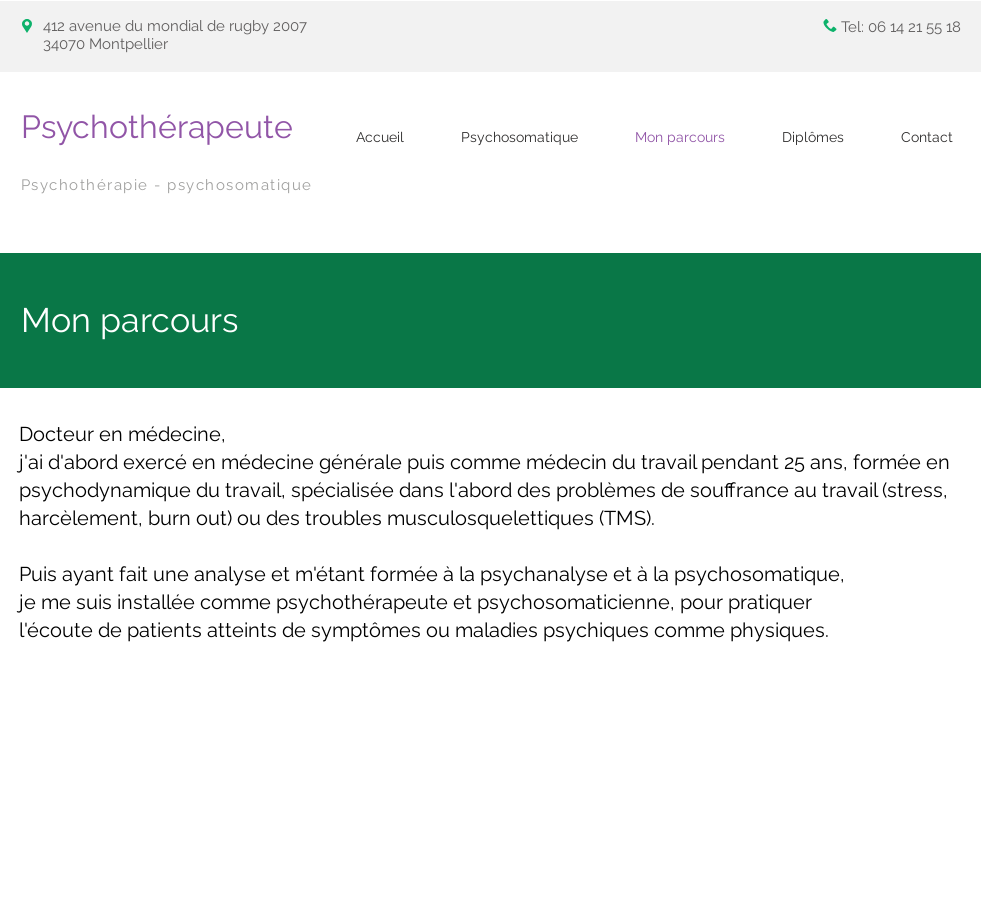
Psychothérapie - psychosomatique (167, 185)
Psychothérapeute (157, 126)
